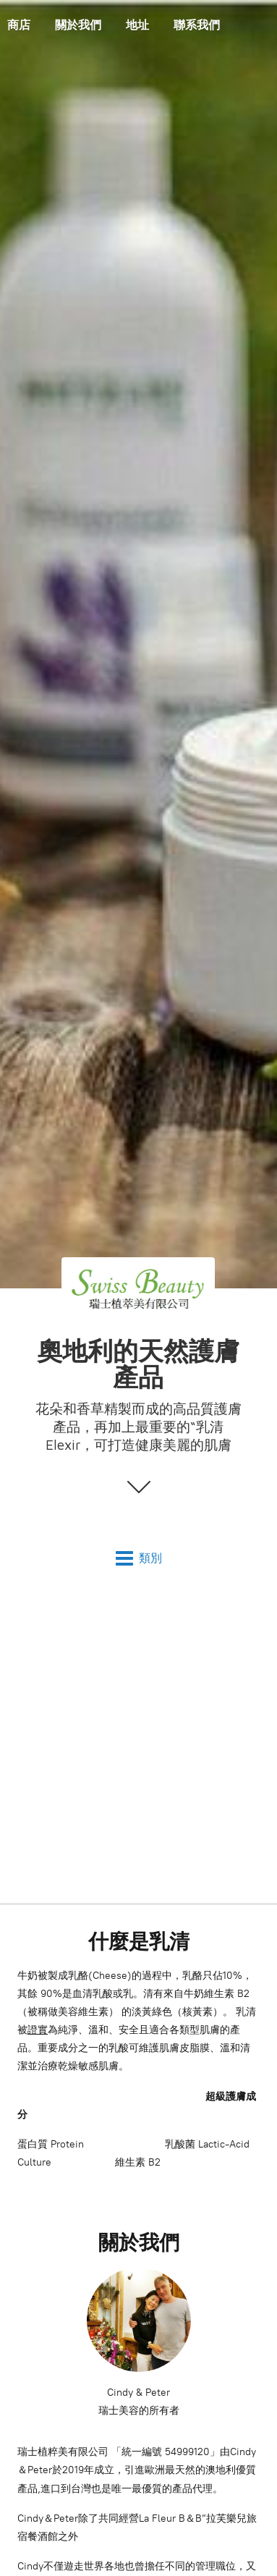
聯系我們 (197, 24)
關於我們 (78, 24)
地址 (137, 24)
